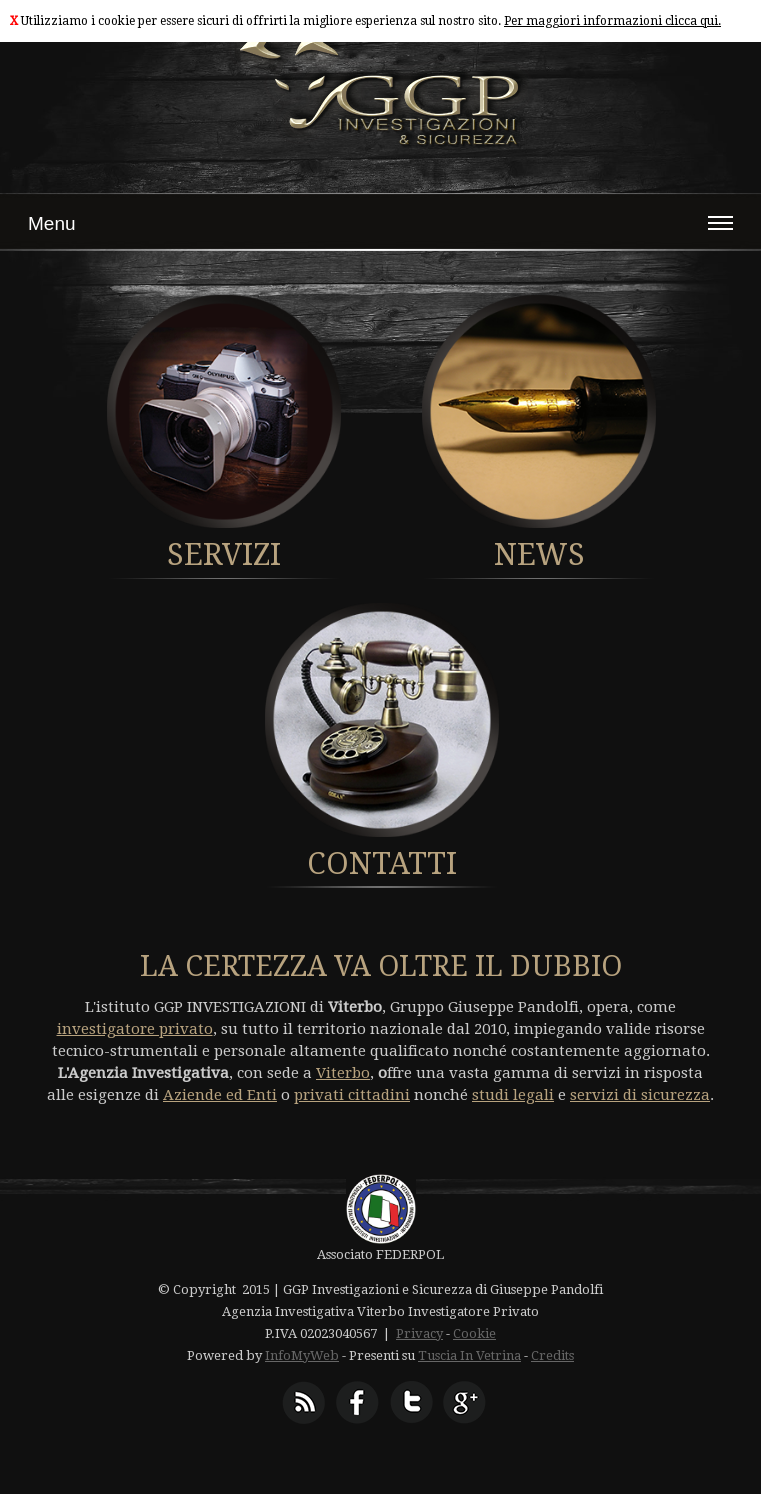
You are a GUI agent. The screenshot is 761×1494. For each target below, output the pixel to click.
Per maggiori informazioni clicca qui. (612, 21)
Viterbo (343, 1073)
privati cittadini (352, 1095)
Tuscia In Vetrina (469, 1355)
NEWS (539, 554)
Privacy (419, 1333)
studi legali (513, 1095)
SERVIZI (224, 554)
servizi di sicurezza (640, 1095)
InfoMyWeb (302, 1355)
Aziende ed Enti (220, 1095)
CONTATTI (382, 863)
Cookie (474, 1333)
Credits (552, 1355)
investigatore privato (135, 1029)
